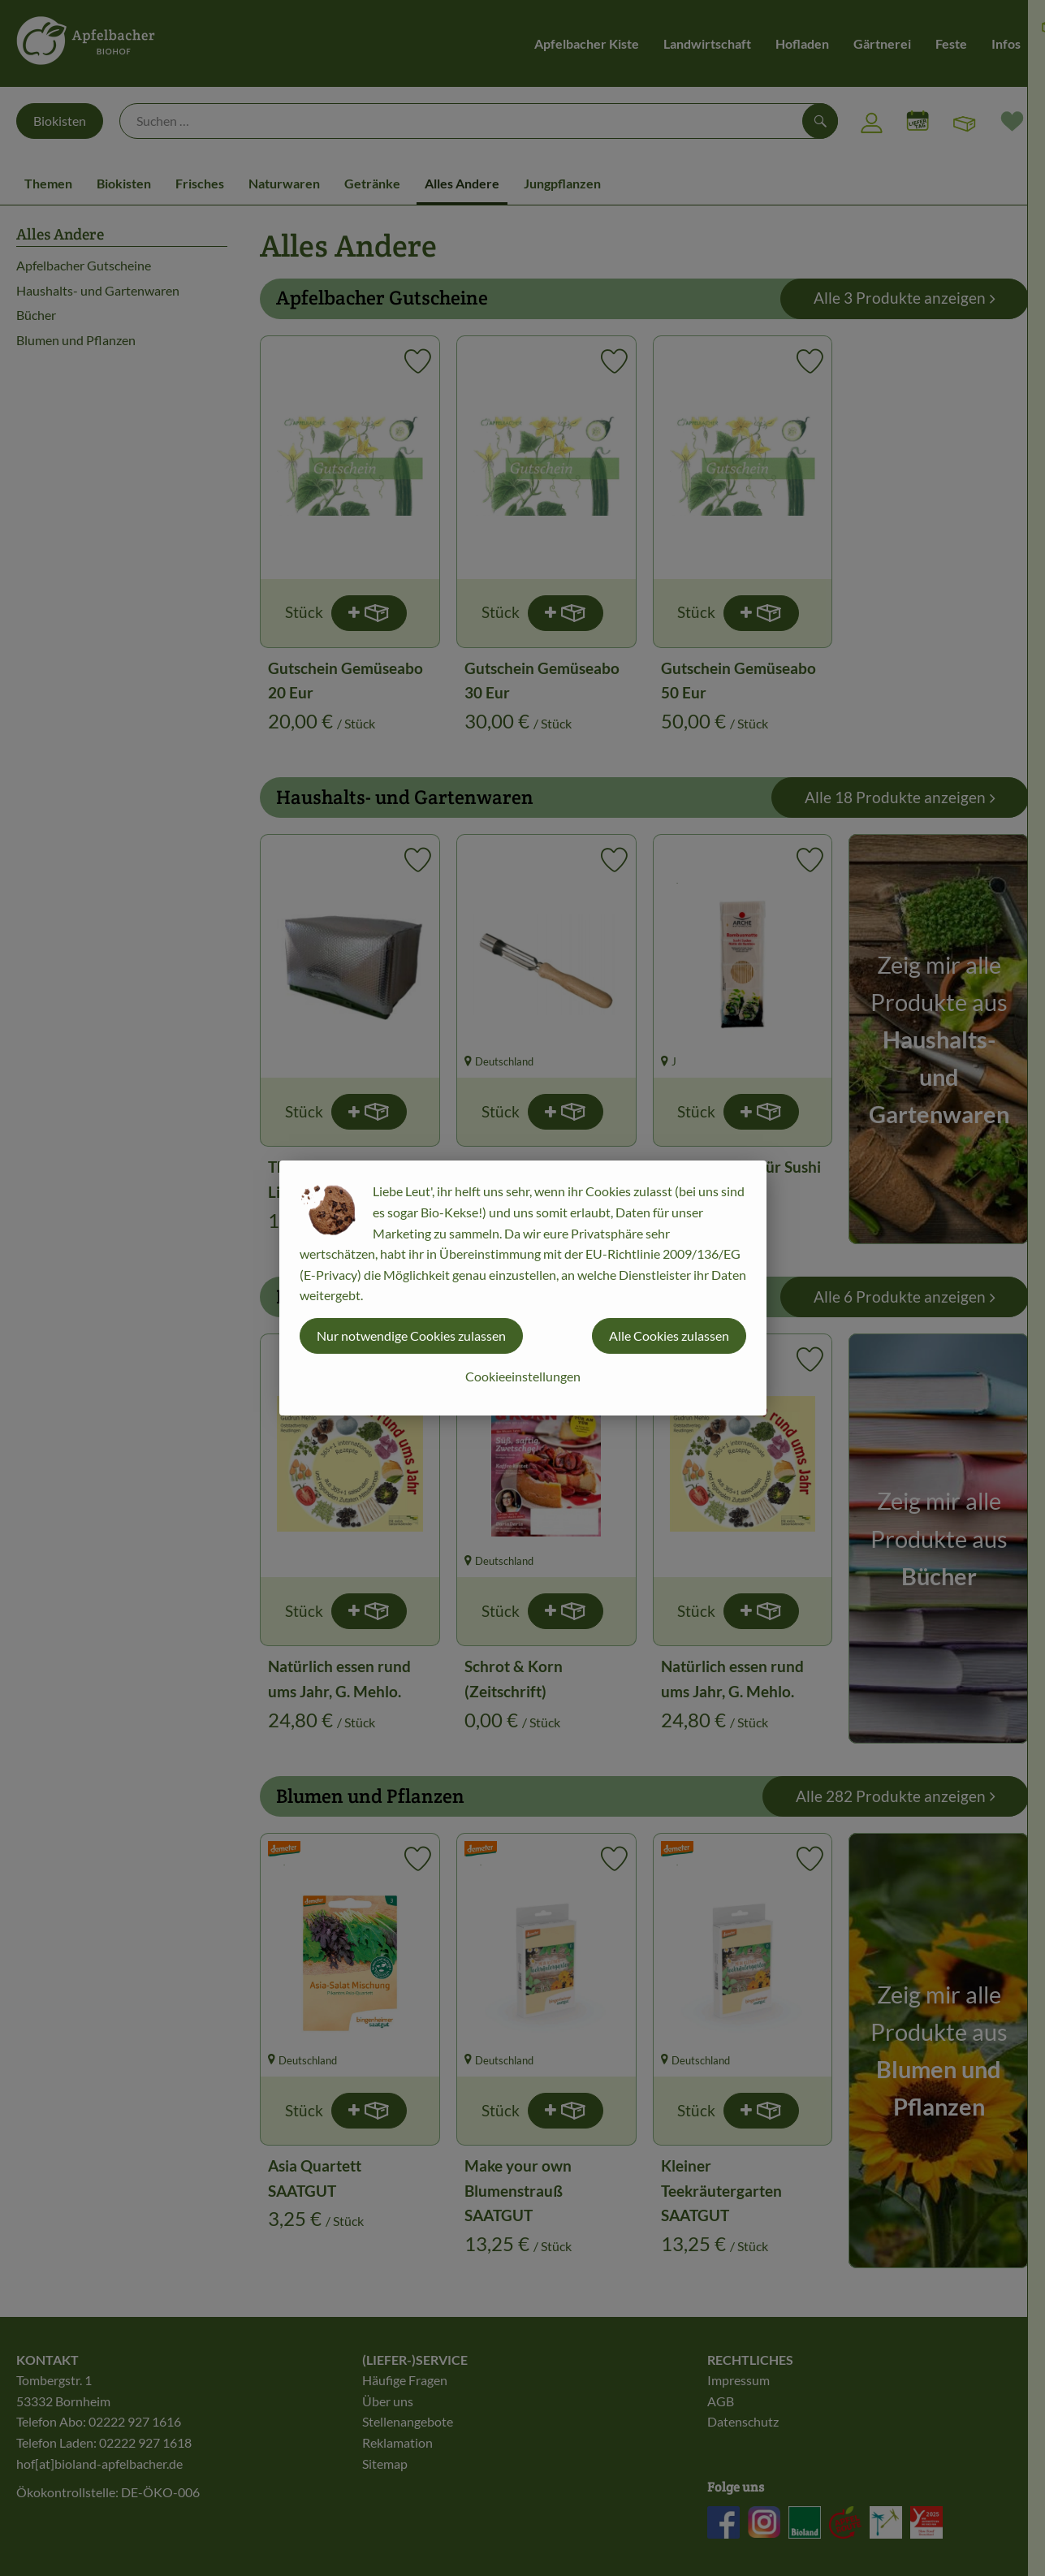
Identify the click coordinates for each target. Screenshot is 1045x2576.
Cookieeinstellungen (523, 1376)
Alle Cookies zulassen (669, 1335)
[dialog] (522, 1288)
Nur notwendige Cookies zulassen (411, 1335)
